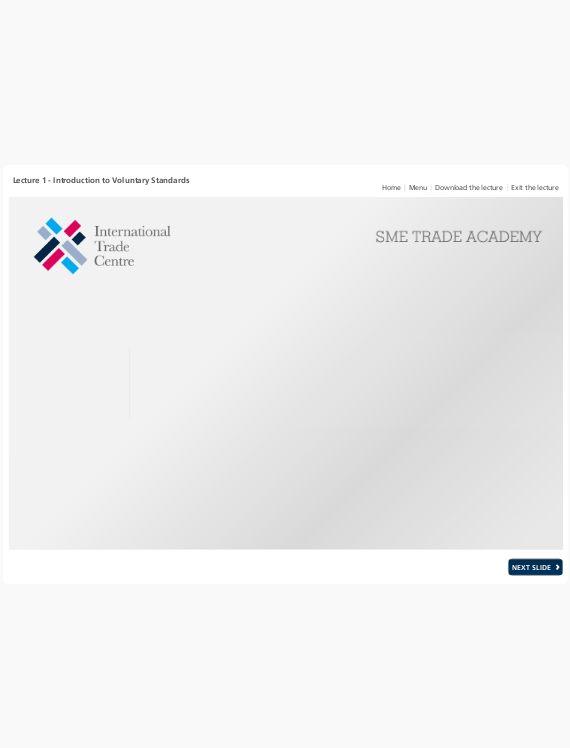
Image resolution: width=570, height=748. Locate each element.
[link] (391, 186)
